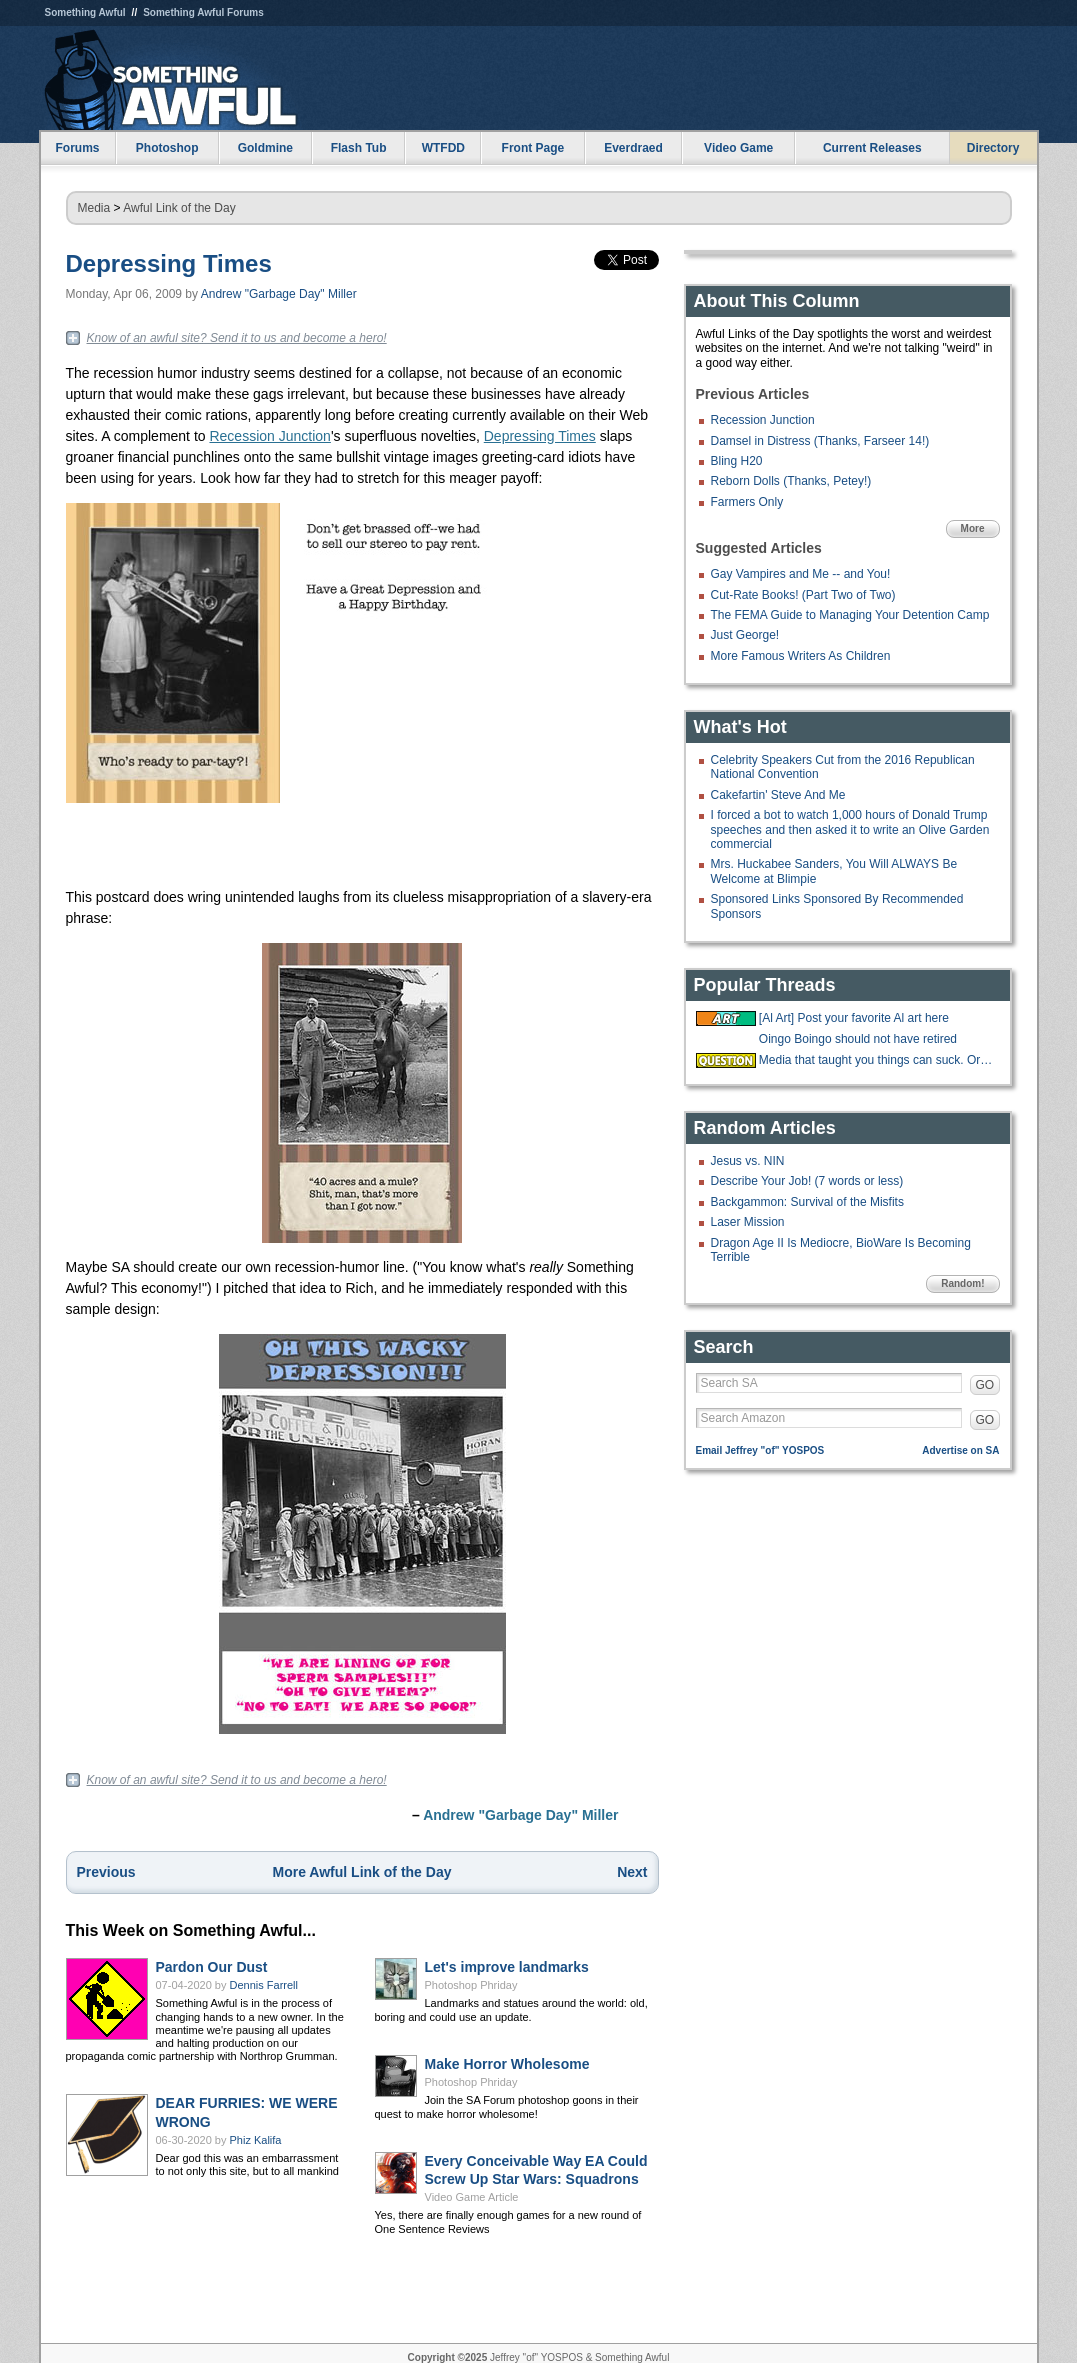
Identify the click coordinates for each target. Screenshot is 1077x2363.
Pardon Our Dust (212, 1967)
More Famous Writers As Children (801, 656)
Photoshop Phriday (471, 1985)
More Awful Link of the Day (362, 1872)
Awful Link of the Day (179, 208)
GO (985, 1385)
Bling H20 (737, 461)
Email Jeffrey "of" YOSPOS (760, 1450)
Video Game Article (472, 2197)
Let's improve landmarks (507, 1967)
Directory (993, 148)
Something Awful (85, 12)
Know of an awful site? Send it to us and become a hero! (237, 338)
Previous (106, 1872)
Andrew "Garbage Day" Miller (279, 294)
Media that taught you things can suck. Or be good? (877, 1060)
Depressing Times (169, 263)
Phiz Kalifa (256, 2140)
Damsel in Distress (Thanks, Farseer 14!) (820, 441)
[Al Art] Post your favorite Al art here (854, 1018)
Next (632, 1872)
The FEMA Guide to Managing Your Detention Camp (850, 615)
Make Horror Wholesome (507, 2064)
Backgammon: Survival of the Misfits (807, 1202)
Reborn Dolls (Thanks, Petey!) (791, 481)
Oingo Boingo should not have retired (858, 1039)
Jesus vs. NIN (748, 1161)
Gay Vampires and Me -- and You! (801, 574)
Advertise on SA (960, 1450)
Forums (77, 148)
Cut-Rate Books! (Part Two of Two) (803, 595)
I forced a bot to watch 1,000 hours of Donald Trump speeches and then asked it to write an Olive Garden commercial (850, 829)
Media (94, 208)
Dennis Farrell (264, 1985)
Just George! (745, 635)
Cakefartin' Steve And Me (778, 795)
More (973, 528)
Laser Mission (748, 1222)
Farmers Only (747, 502)
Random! (962, 1283)
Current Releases (872, 148)
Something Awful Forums (203, 12)
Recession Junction (269, 436)
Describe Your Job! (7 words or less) (807, 1181)
